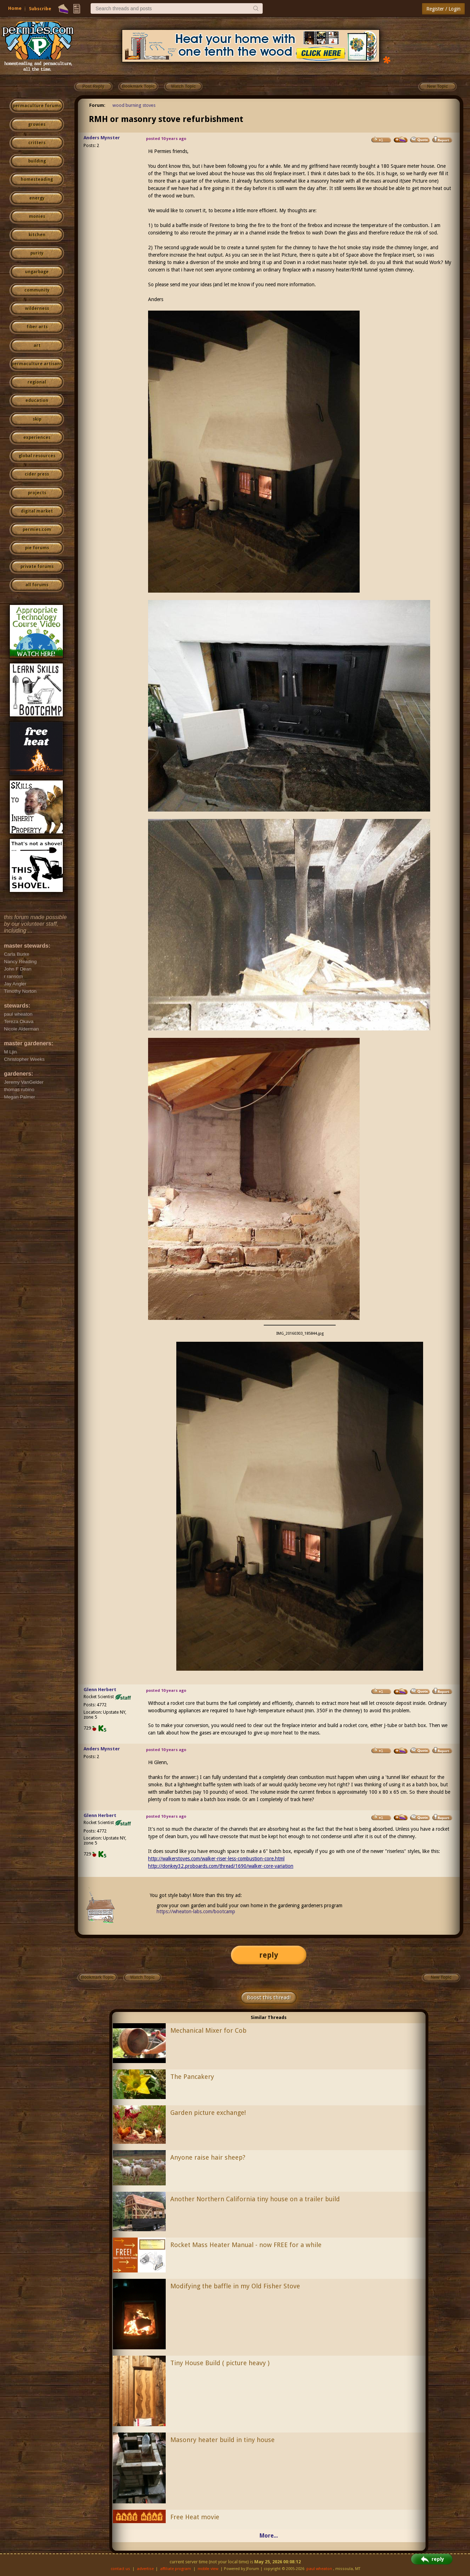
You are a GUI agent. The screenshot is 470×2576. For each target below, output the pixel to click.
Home (15, 8)
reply (268, 1955)
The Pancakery (192, 2076)
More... (269, 2535)
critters (36, 142)
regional (37, 382)
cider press (37, 474)
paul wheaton (319, 2568)
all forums (36, 584)
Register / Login (443, 9)
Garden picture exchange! (208, 2112)
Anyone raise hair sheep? (207, 2157)
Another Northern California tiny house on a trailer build (255, 2199)
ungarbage (37, 271)
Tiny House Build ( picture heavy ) (219, 2363)
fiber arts (37, 326)
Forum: (97, 105)
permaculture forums (37, 105)
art (37, 345)
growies (36, 124)
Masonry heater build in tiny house (222, 2439)
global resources (37, 455)
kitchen (37, 234)
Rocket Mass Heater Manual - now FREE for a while (246, 2244)
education (36, 400)
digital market (37, 511)
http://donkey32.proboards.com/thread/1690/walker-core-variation (220, 1866)
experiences (36, 437)
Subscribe (40, 8)
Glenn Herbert (100, 1689)
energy (36, 198)
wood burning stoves (133, 105)
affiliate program (175, 2568)
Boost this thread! (269, 1997)
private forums (37, 566)
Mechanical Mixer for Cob (208, 2030)
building (37, 161)
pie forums (37, 547)
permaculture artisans (37, 363)
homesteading (37, 179)
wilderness (37, 308)
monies (37, 216)
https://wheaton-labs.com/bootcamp (196, 1911)
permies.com (37, 529)
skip (37, 419)
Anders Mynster (102, 137)
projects (37, 492)
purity (36, 253)
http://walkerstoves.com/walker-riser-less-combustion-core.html (216, 1858)
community (36, 290)
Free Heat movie (194, 2517)
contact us (120, 2568)
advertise (145, 2568)
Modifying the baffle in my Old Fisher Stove (235, 2286)
